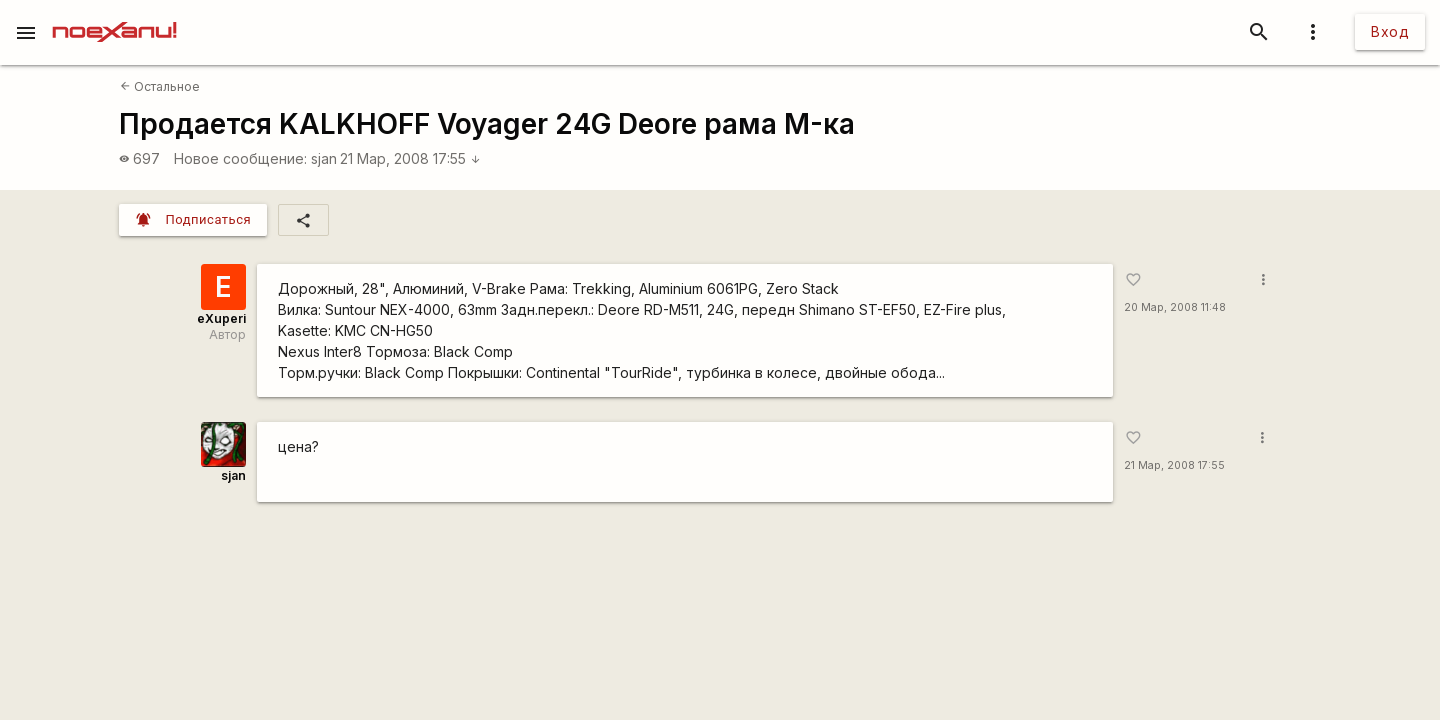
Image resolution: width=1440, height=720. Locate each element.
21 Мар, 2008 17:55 (410, 158)
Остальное (160, 86)
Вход (1390, 31)
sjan (324, 158)
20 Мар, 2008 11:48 (1175, 307)
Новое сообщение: (240, 158)
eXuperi (221, 318)
